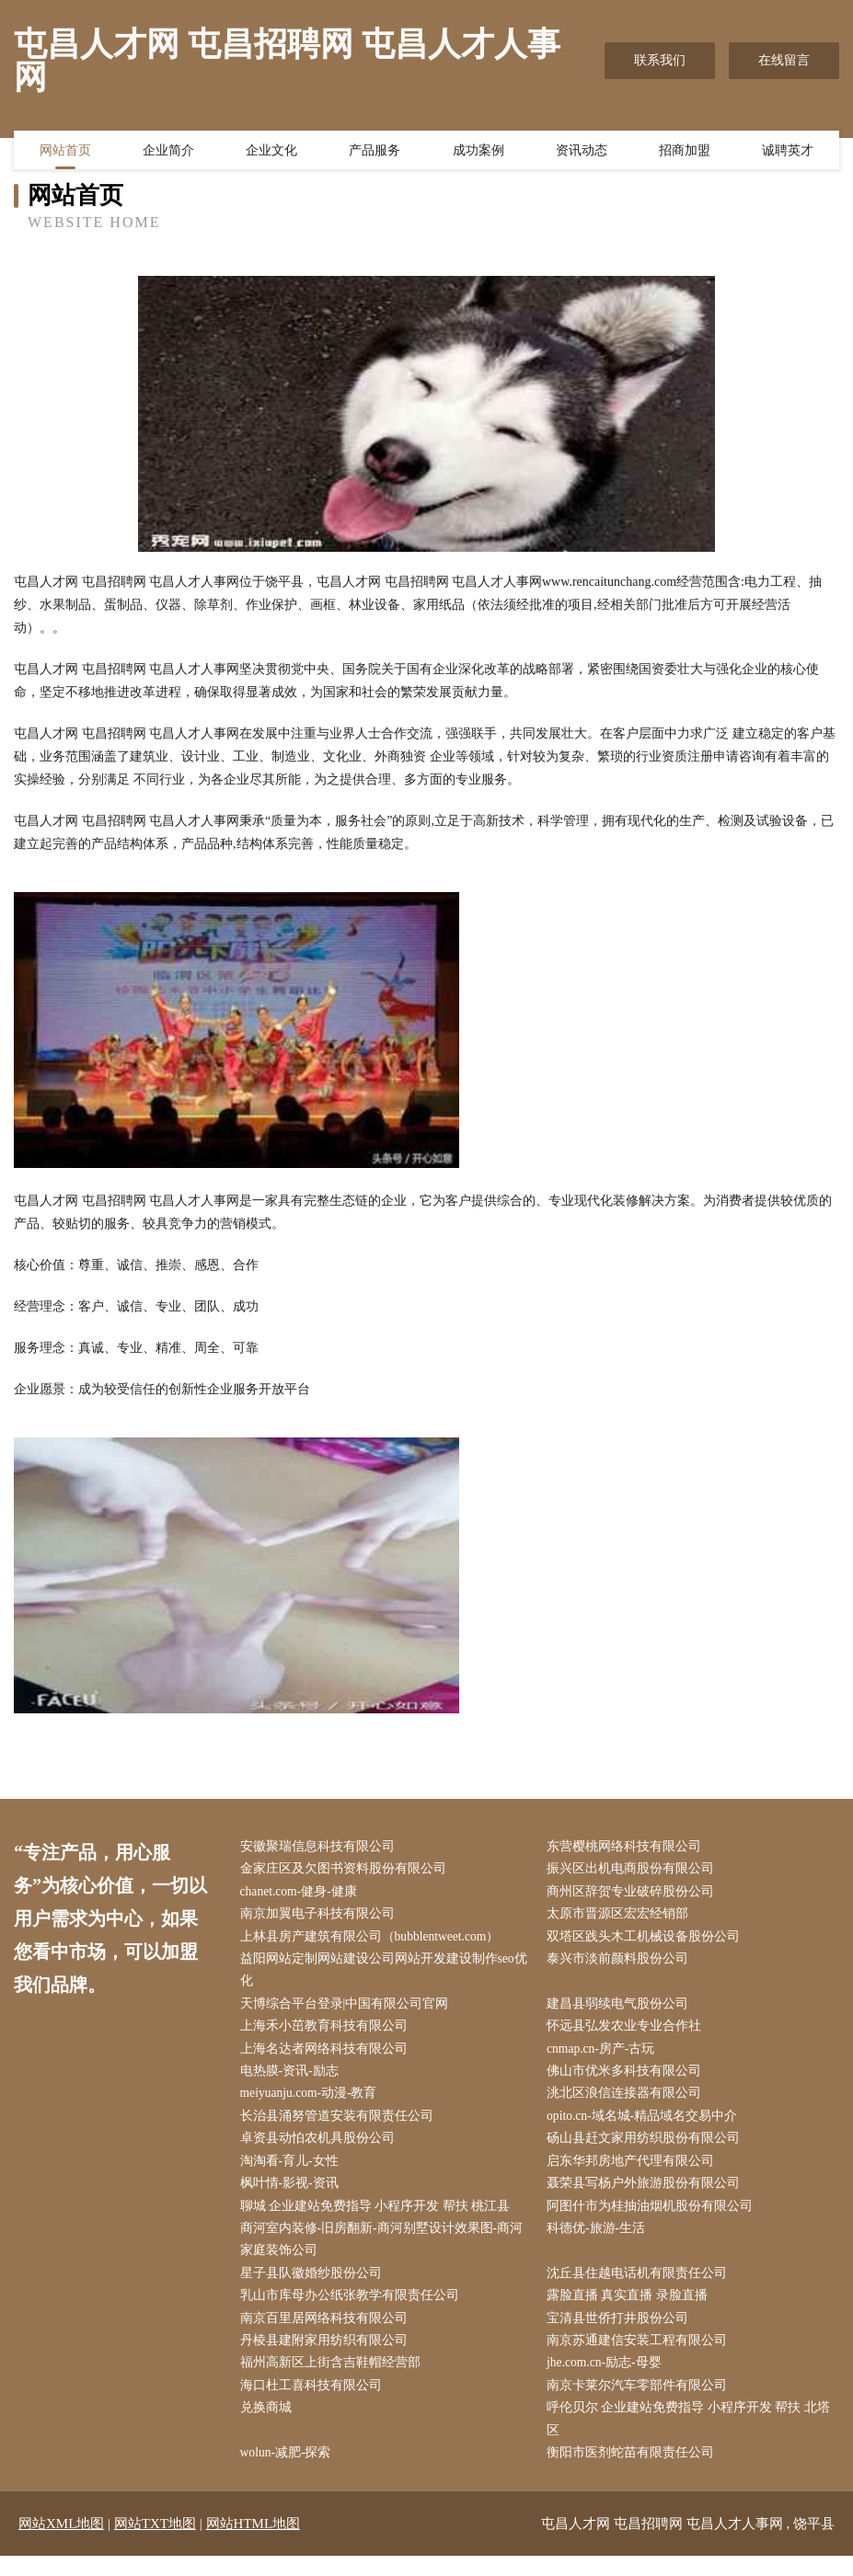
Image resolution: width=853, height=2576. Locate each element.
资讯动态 (581, 151)
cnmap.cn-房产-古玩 (606, 2056)
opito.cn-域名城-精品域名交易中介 (647, 2125)
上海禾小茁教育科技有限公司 (327, 2033)
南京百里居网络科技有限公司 (327, 2334)
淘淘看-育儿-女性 (293, 2172)
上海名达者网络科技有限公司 (327, 2056)
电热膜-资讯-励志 (293, 2079)
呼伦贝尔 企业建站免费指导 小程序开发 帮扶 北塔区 (693, 2438)
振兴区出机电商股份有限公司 (635, 1870)
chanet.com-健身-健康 (303, 1893)
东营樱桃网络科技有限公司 (628, 1847)
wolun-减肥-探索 (290, 2472)
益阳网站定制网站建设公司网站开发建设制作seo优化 (388, 1974)
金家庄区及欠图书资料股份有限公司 (347, 1870)
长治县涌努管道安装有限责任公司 (340, 2125)
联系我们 (660, 60)
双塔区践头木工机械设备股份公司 (647, 1940)
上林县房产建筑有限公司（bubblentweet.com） (375, 1940)
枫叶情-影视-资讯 (293, 2195)
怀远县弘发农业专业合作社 (628, 2033)
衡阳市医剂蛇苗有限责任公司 (635, 2472)
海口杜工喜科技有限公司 (315, 2403)
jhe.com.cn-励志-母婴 (609, 2380)
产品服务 (374, 151)
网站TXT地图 (155, 2543)
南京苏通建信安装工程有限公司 (641, 2357)
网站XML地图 (61, 2543)
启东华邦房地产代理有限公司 (635, 2172)
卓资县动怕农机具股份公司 (321, 2148)
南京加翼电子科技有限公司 (321, 1917)
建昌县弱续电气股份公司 (622, 2009)
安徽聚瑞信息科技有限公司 (321, 1847)
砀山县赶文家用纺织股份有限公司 (647, 2148)
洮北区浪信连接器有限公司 (628, 2102)
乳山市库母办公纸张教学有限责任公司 (353, 2311)
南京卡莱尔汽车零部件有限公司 (641, 2403)
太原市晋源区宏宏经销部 (622, 1917)
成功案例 (478, 151)
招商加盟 (684, 151)
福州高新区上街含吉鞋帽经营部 (334, 2380)
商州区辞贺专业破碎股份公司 (635, 1893)
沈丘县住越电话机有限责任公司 (641, 2288)
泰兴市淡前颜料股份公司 (622, 1963)
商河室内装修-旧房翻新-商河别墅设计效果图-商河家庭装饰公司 (385, 2252)
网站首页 (65, 151)
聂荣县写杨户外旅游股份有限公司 (647, 2195)
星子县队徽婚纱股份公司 (315, 2288)
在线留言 (784, 60)
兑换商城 (269, 2426)
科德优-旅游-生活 (600, 2241)
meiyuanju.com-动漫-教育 (314, 2102)
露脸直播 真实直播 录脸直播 (631, 2311)
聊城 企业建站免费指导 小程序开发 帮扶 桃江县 (379, 2218)
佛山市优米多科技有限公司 (628, 2079)
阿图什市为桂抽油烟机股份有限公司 (654, 2218)
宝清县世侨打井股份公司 (622, 2334)
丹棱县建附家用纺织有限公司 (327, 2357)
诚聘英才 (787, 151)
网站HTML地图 (253, 2543)
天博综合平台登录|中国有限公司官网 (348, 2009)
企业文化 (271, 151)
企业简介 (168, 151)
